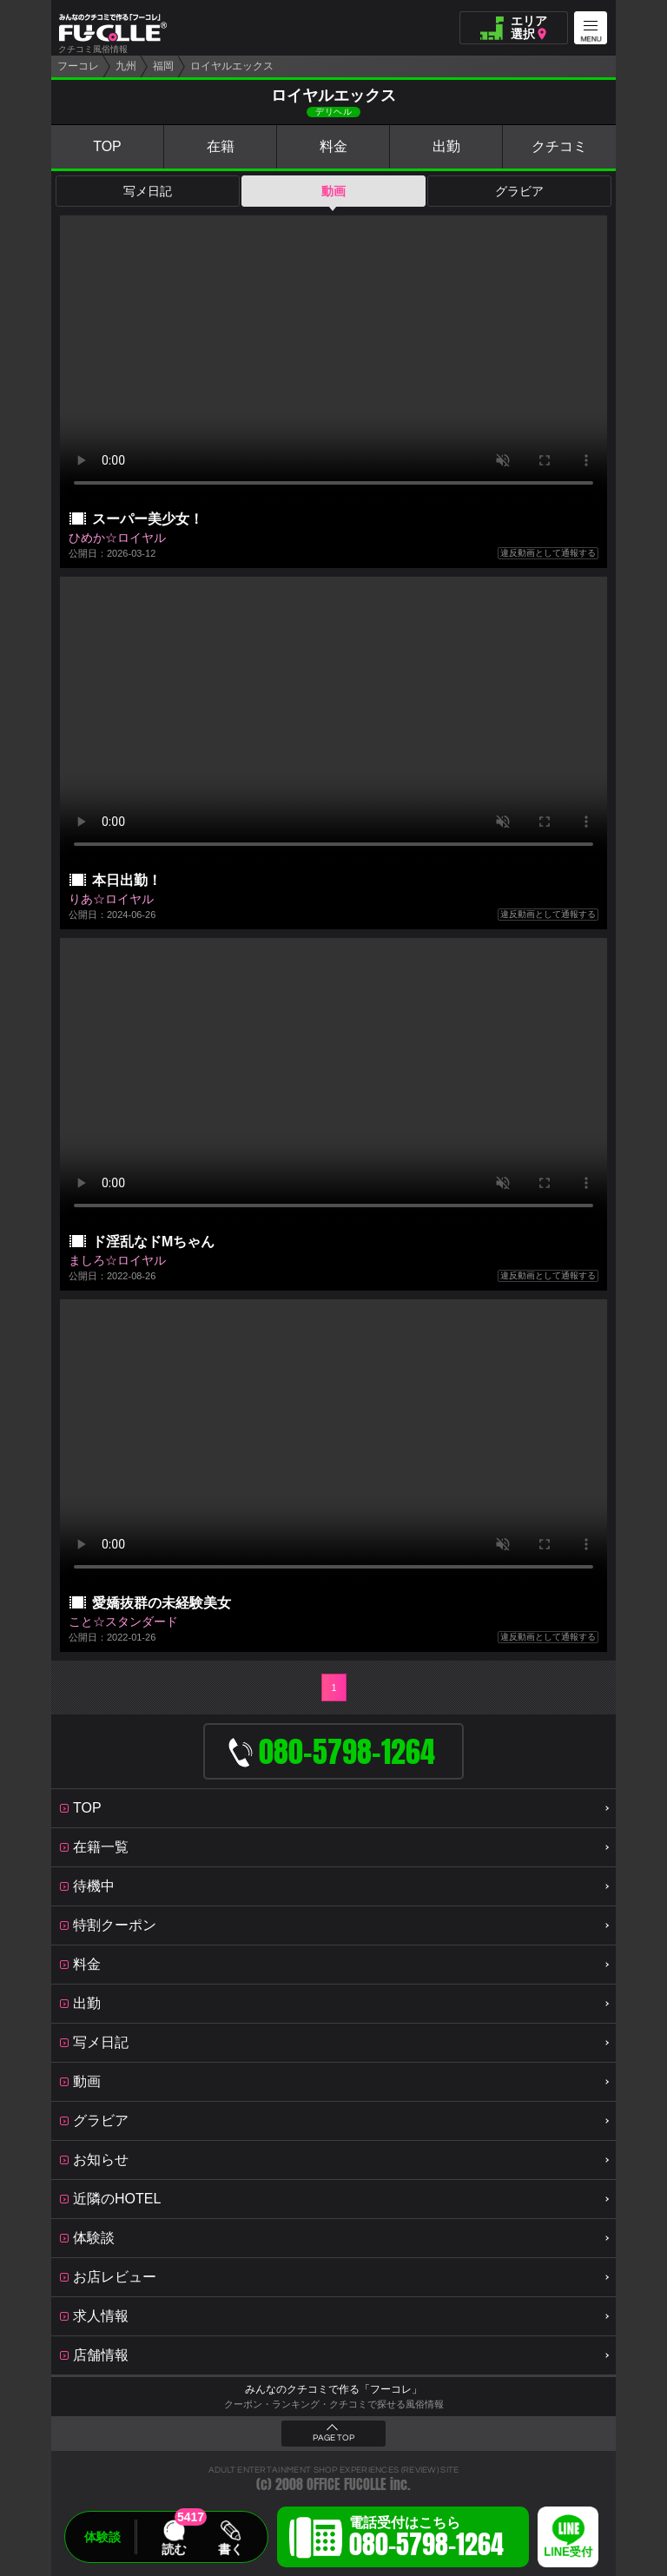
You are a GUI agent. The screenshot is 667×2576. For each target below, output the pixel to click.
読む (174, 2549)
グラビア (519, 191)
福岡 (163, 66)
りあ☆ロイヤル (111, 899)
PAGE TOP (333, 2438)
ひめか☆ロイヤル (117, 538)
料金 (333, 146)
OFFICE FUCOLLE (346, 2484)
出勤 (446, 146)
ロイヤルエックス (232, 66)
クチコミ (559, 146)
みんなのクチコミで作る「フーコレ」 (333, 2389)
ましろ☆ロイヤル (117, 1260)
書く (230, 2549)
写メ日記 (147, 191)
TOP (107, 146)
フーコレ (78, 66)
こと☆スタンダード (123, 1621)
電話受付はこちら (426, 2539)
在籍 (220, 146)
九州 (126, 66)
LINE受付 (568, 2552)
